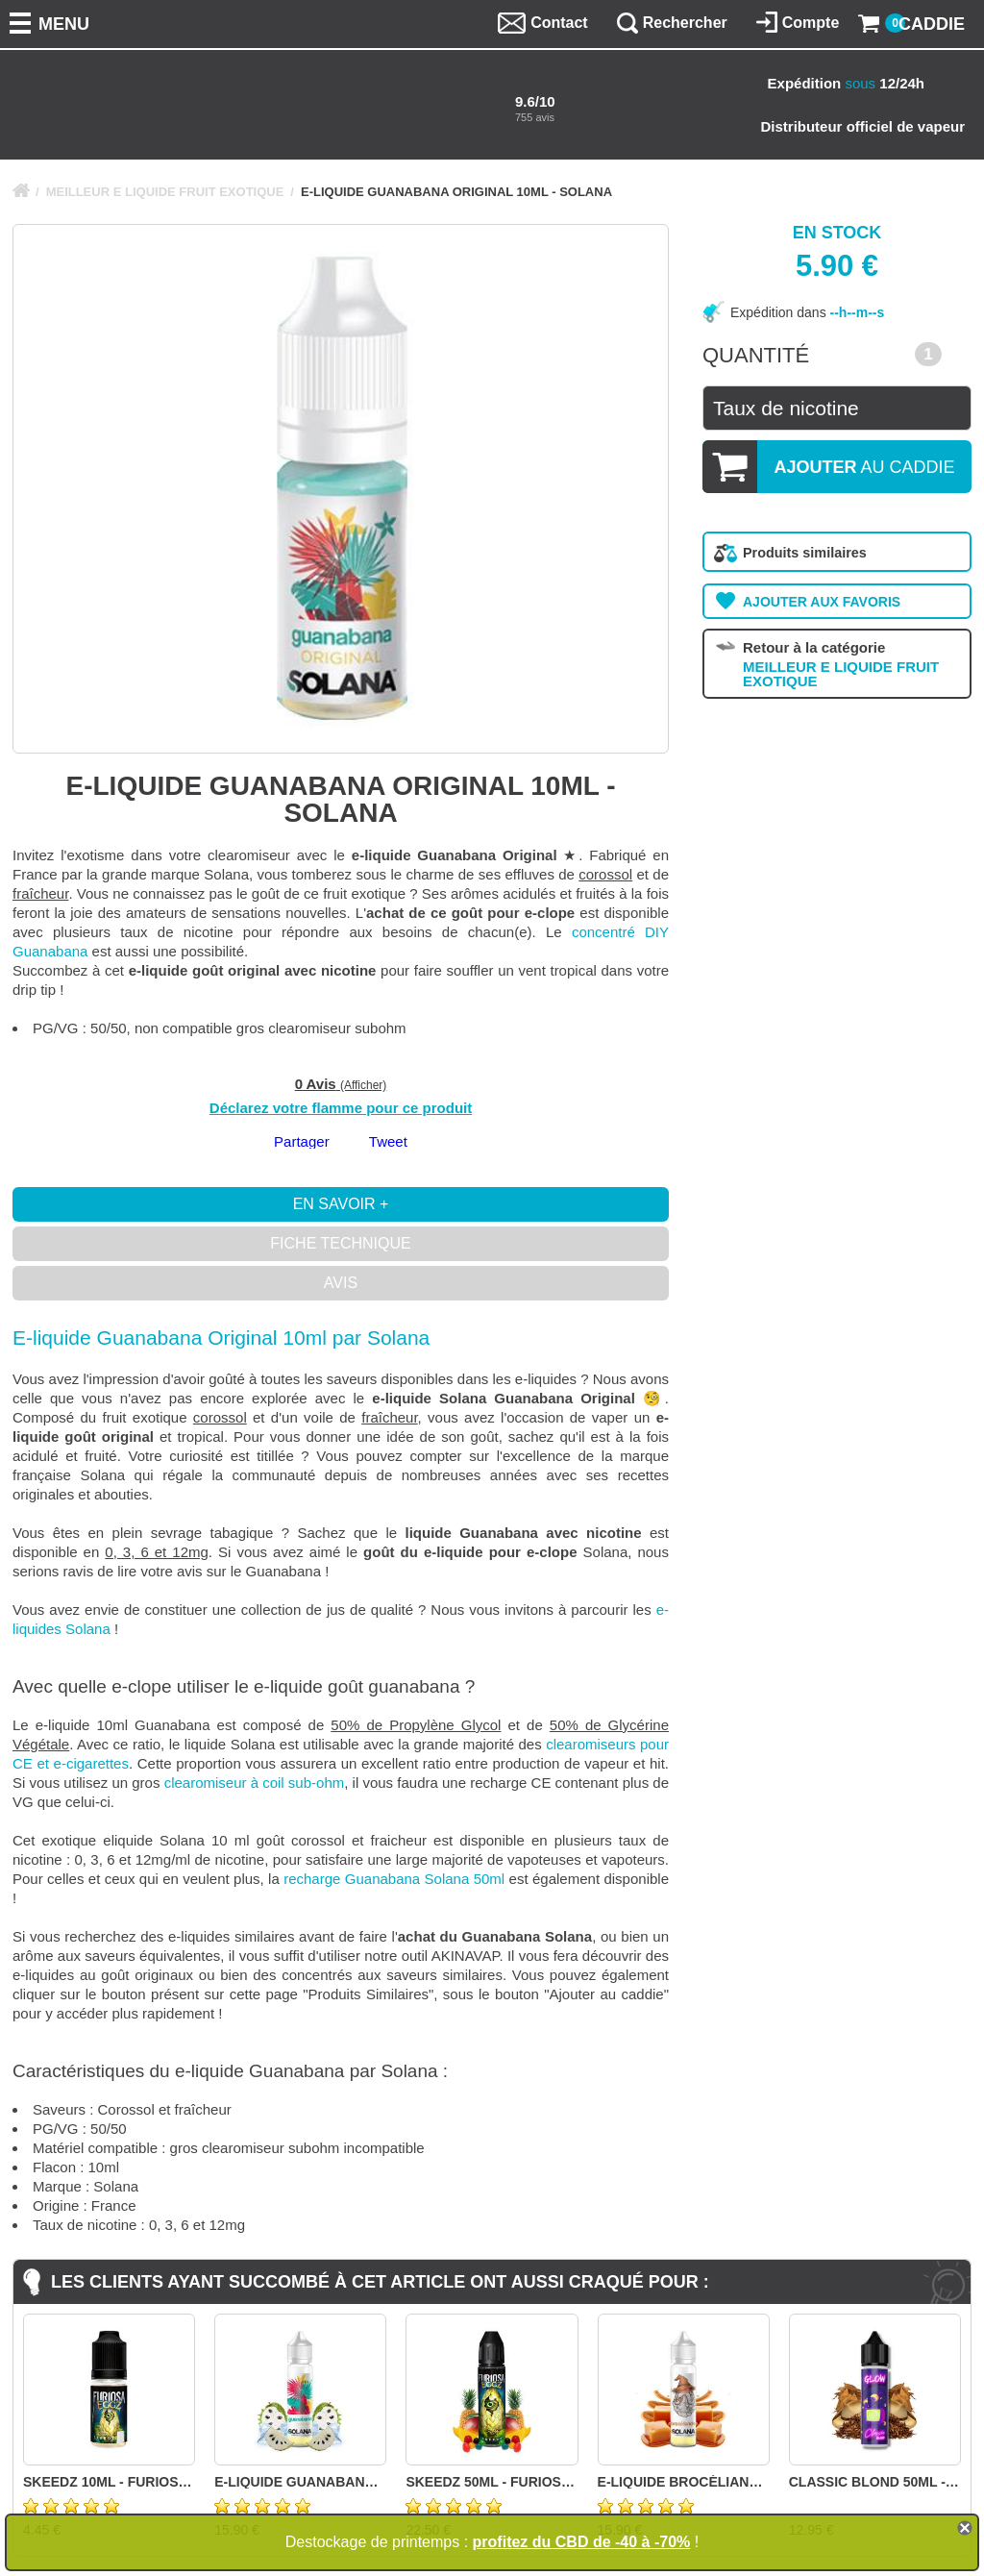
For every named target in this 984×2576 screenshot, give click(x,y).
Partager (302, 1141)
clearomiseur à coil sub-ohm (254, 1782)
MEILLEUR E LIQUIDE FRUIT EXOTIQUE (165, 192)
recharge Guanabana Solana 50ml (393, 1878)
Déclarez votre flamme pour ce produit (340, 1108)
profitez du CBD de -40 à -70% (582, 2542)
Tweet (388, 1141)
